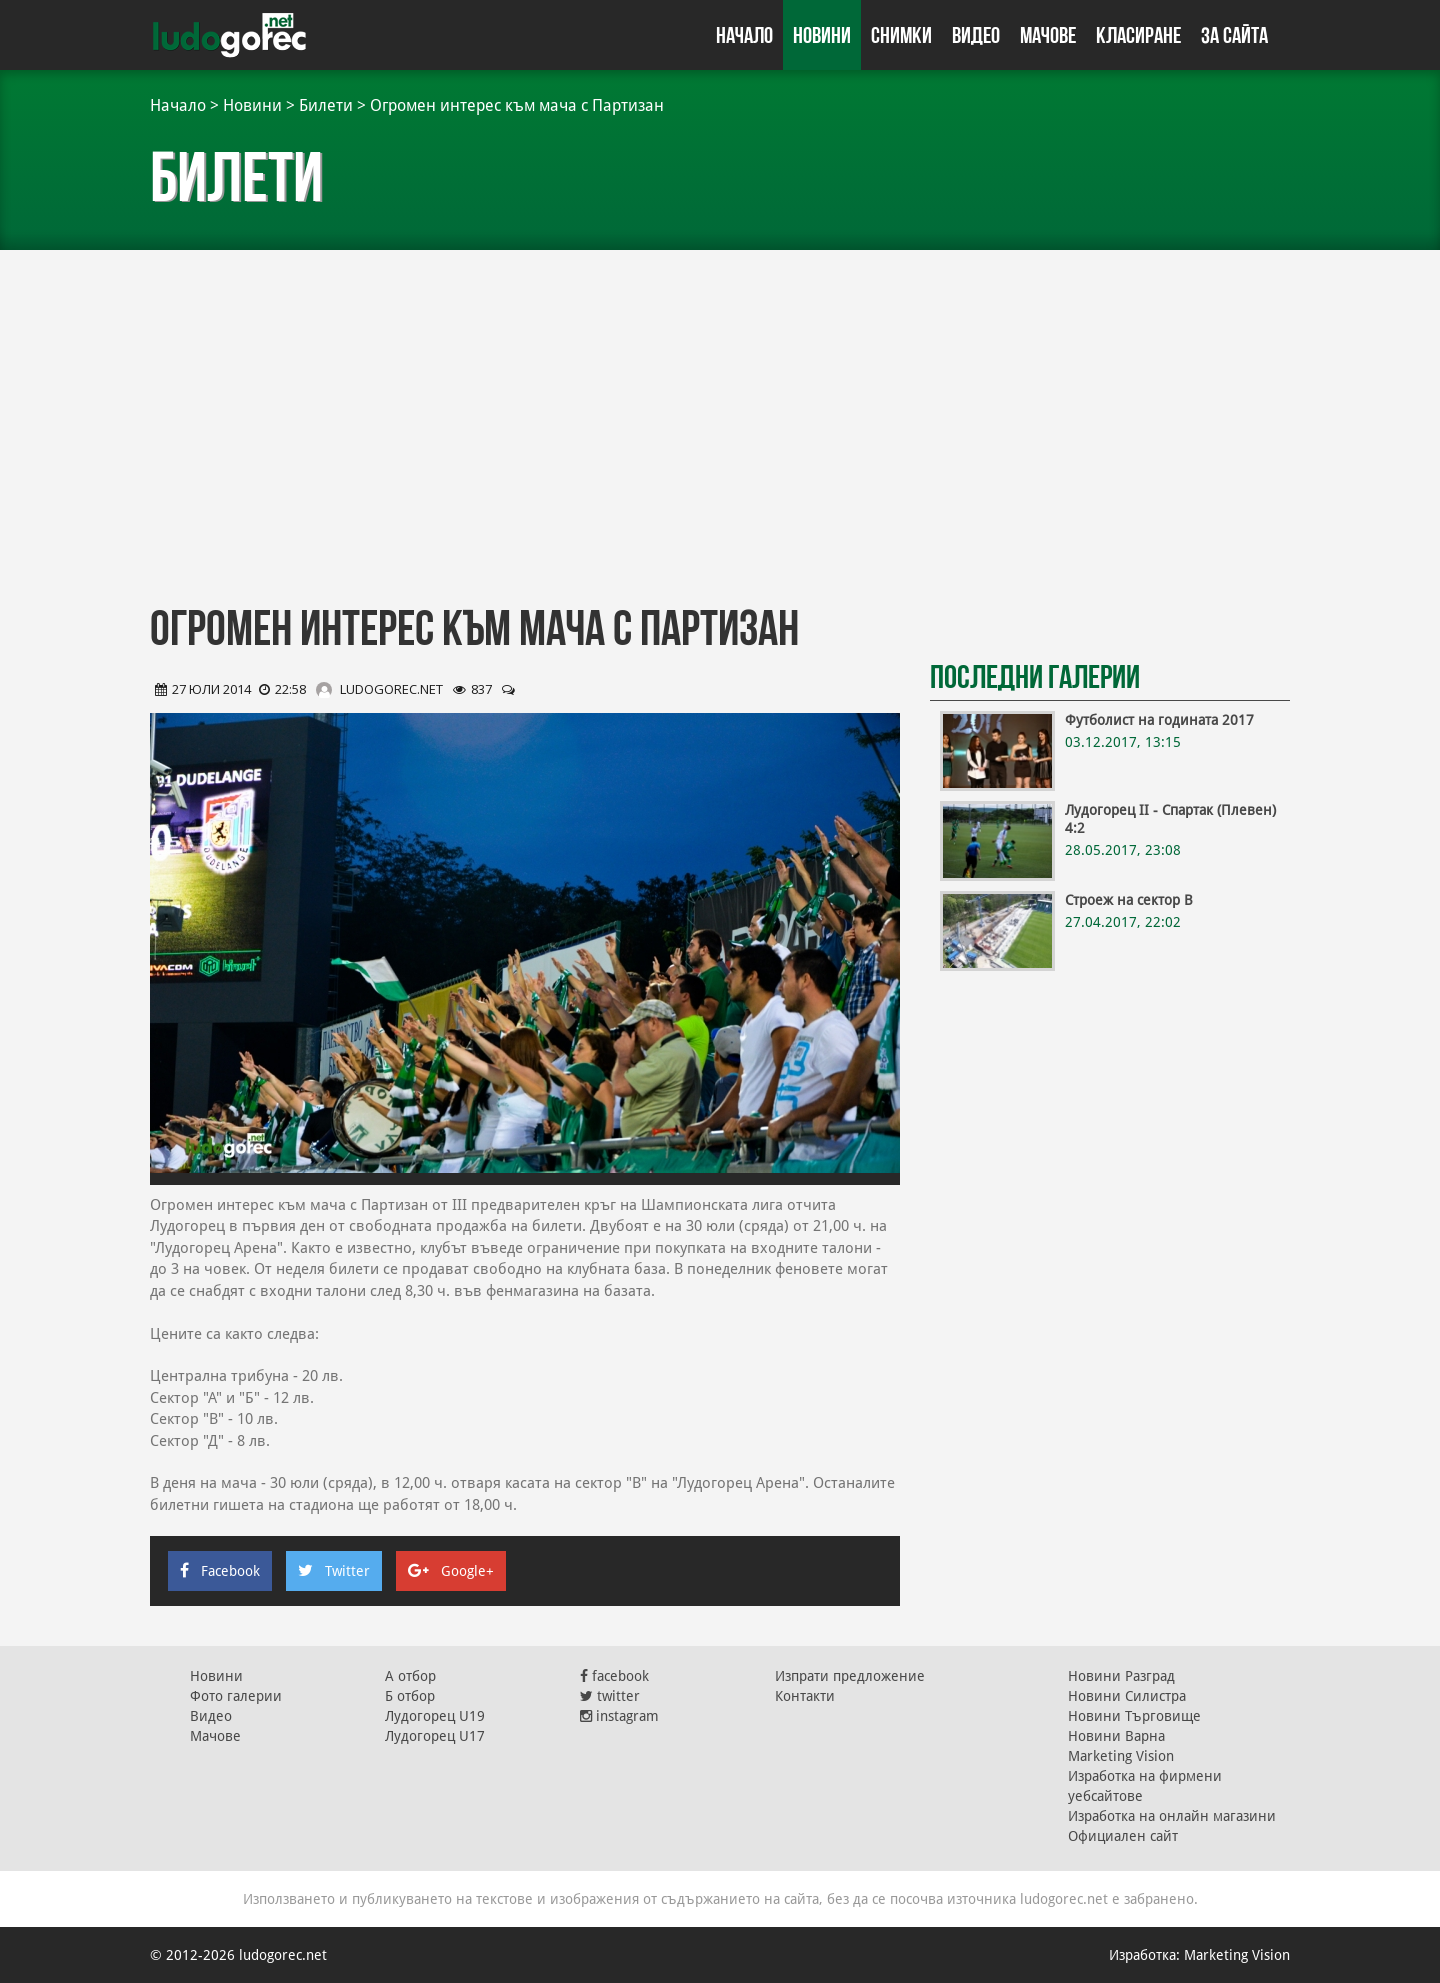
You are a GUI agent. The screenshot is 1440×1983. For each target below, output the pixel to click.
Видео (976, 35)
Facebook (220, 1571)
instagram (619, 1716)
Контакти (805, 1696)
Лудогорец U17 (435, 1736)
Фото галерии (236, 1696)
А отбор (410, 1676)
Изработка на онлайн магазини (1172, 1816)
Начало (744, 35)
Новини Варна (1116, 1736)
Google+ (451, 1571)
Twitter (334, 1571)
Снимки (901, 35)
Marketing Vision (1121, 1756)
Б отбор (410, 1696)
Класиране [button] (1138, 35)
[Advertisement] (720, 430)
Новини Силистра (1127, 1696)
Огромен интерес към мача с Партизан (517, 105)
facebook (614, 1676)
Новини (822, 35)
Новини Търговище (1134, 1716)
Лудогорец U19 (435, 1716)
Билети (326, 105)
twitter (610, 1696)
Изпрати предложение (850, 1676)
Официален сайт (1123, 1836)
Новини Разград (1121, 1676)
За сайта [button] (1234, 35)
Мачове (1048, 35)
